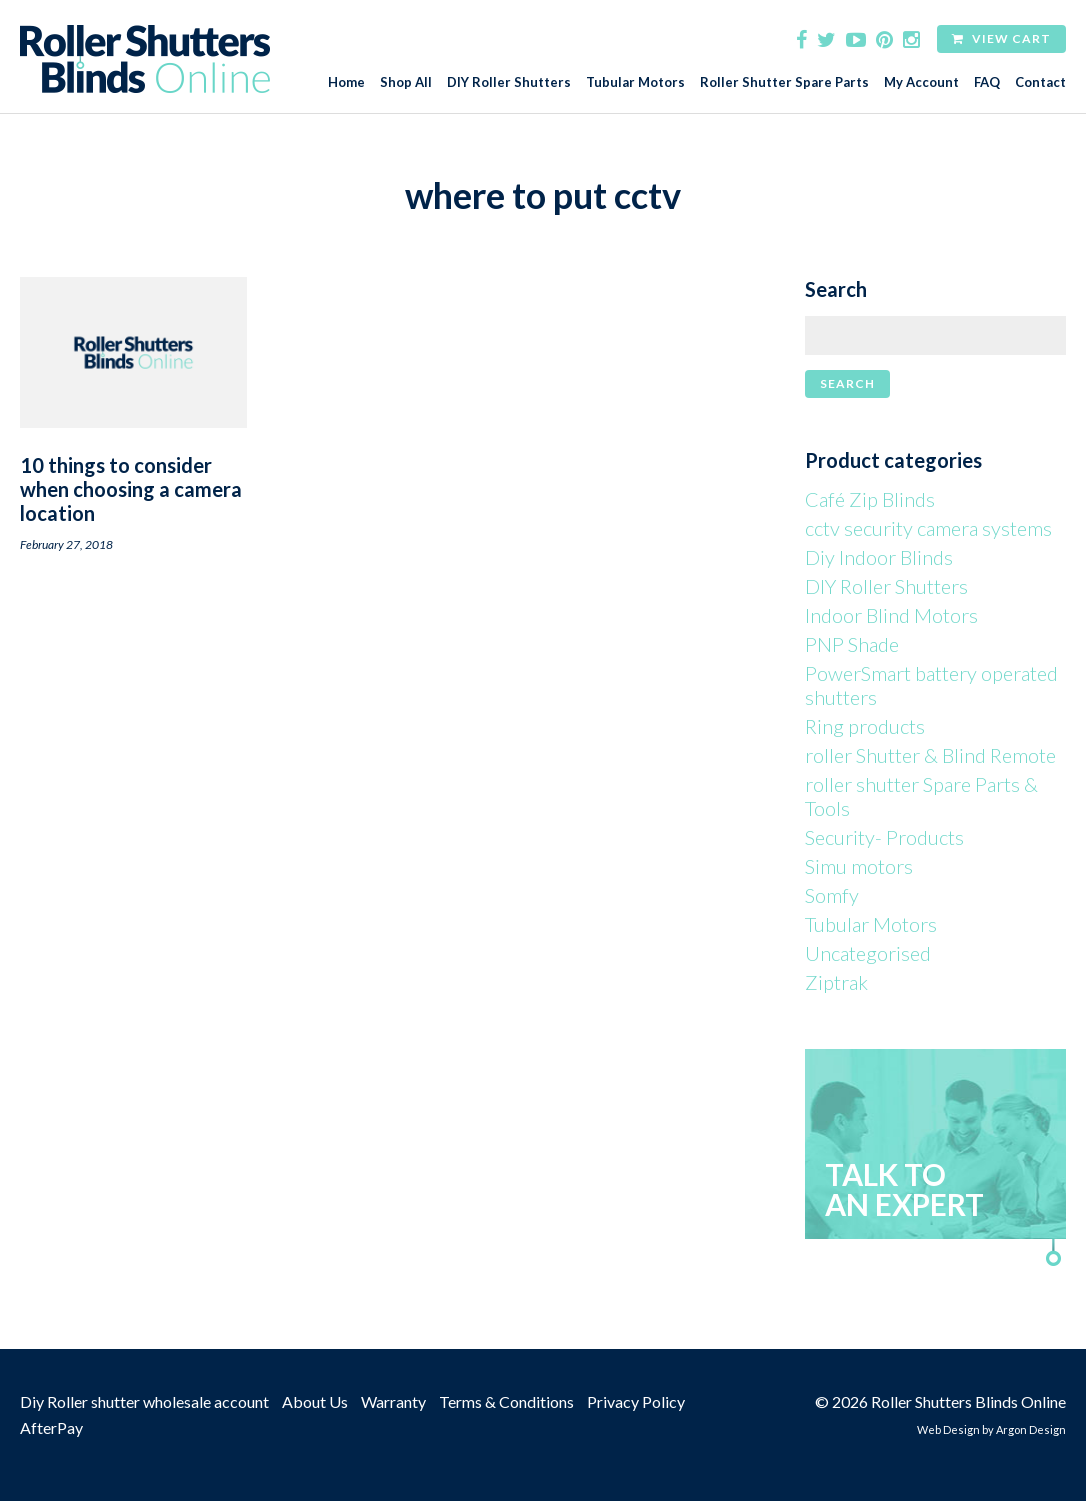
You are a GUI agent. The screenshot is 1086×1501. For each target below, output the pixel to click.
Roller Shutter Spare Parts (784, 82)
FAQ (987, 82)
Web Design (948, 1429)
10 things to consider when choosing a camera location (131, 489)
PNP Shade (852, 644)
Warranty (393, 1401)
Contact (1040, 82)
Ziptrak (836, 982)
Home (346, 82)
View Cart (1001, 38)
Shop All (406, 82)
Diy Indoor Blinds (879, 557)
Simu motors (859, 866)
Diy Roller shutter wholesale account (144, 1401)
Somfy (832, 895)
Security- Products (884, 837)
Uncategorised (868, 953)
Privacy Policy (636, 1401)
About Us (315, 1401)
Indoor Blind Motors (891, 615)
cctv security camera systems (928, 528)
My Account (921, 82)
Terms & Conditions (506, 1401)
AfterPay (51, 1427)
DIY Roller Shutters (509, 82)
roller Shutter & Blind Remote (930, 755)
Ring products (865, 726)
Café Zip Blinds (870, 499)
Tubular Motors (635, 82)
